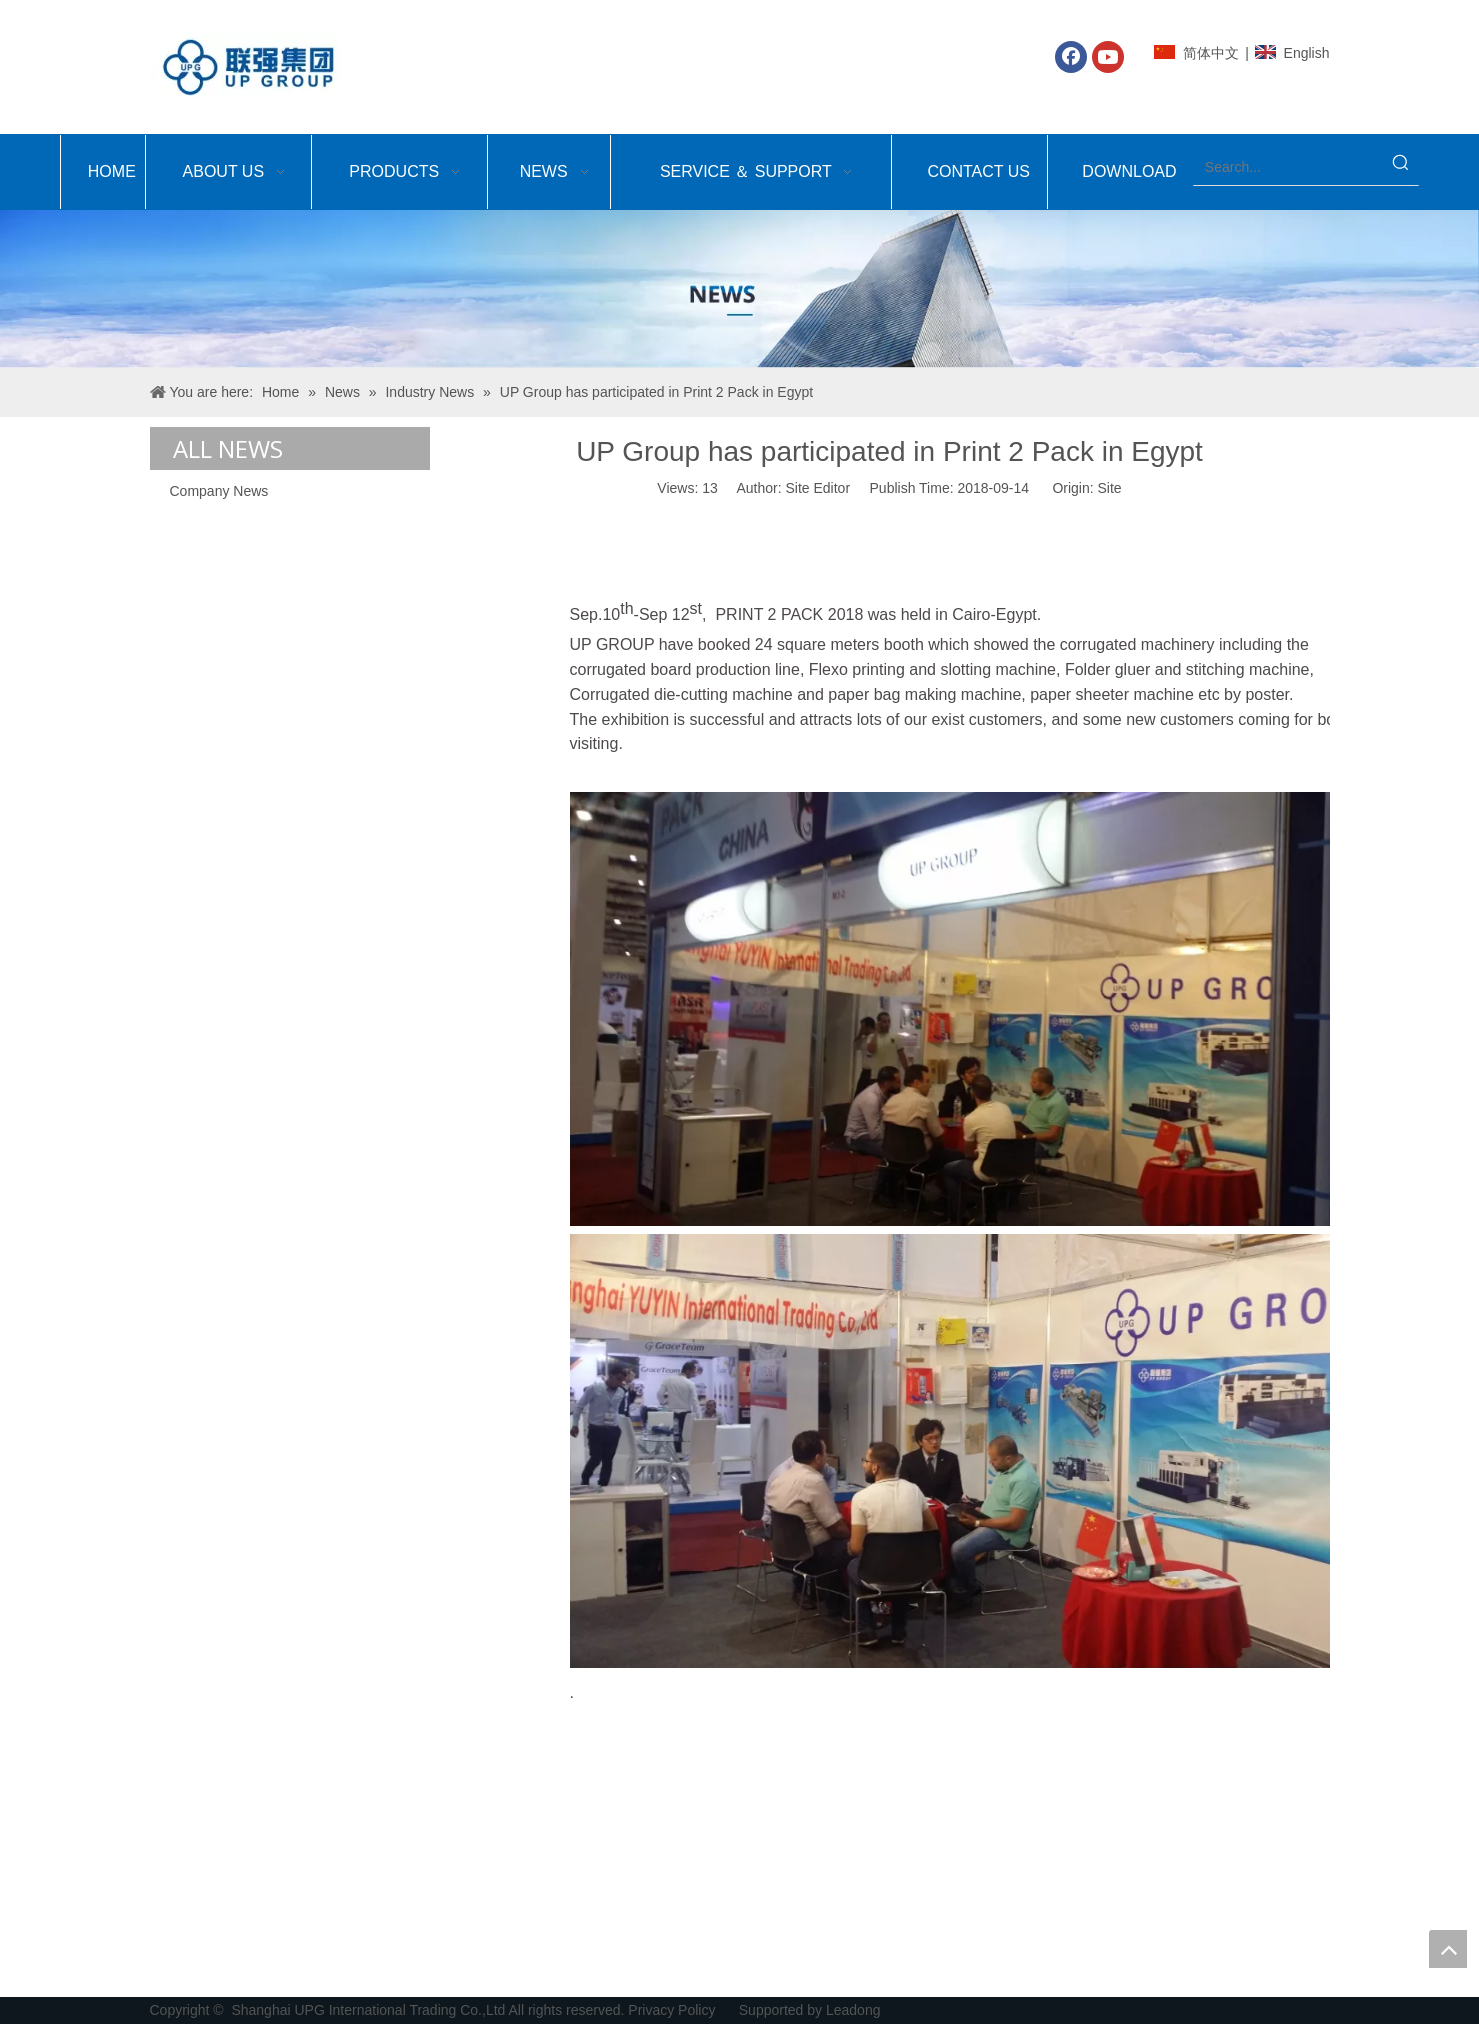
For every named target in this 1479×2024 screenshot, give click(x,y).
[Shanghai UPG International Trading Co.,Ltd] (739, 289)
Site (1110, 488)
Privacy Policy (673, 2010)
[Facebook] (1071, 57)
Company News (219, 491)
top (1448, 1949)
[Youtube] (1108, 57)
